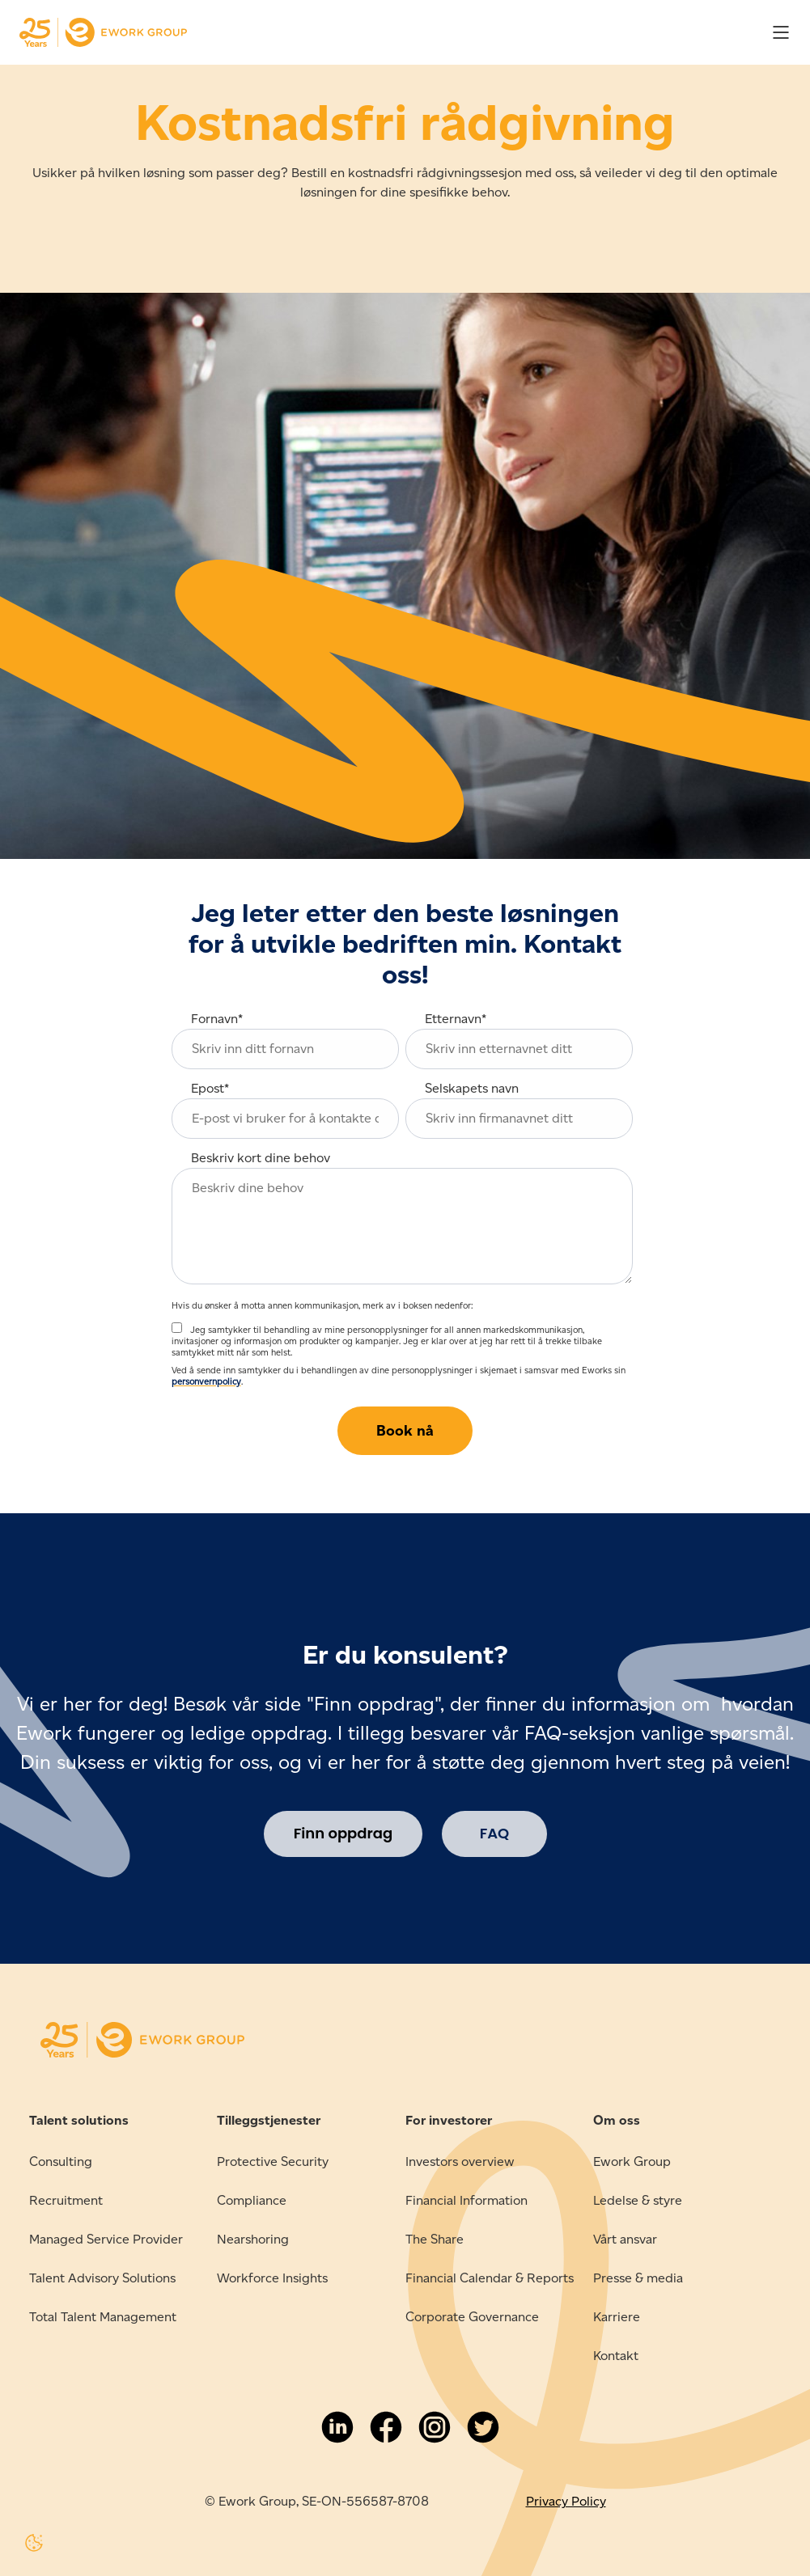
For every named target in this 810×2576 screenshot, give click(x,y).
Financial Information (466, 2200)
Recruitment (66, 2200)
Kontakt (615, 2355)
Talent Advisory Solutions (102, 2278)
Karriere (616, 2316)
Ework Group (632, 2161)
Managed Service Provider (106, 2239)
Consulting (60, 2161)
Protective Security (273, 2161)
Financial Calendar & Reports (489, 2278)
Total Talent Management (102, 2316)
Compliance (251, 2200)
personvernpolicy (206, 1381)
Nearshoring (253, 2239)
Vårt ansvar (625, 2239)
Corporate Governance (472, 2316)
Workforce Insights (272, 2278)
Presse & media (638, 2278)
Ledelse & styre (637, 2200)
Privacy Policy (566, 2501)
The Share (434, 2239)
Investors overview (460, 2161)
